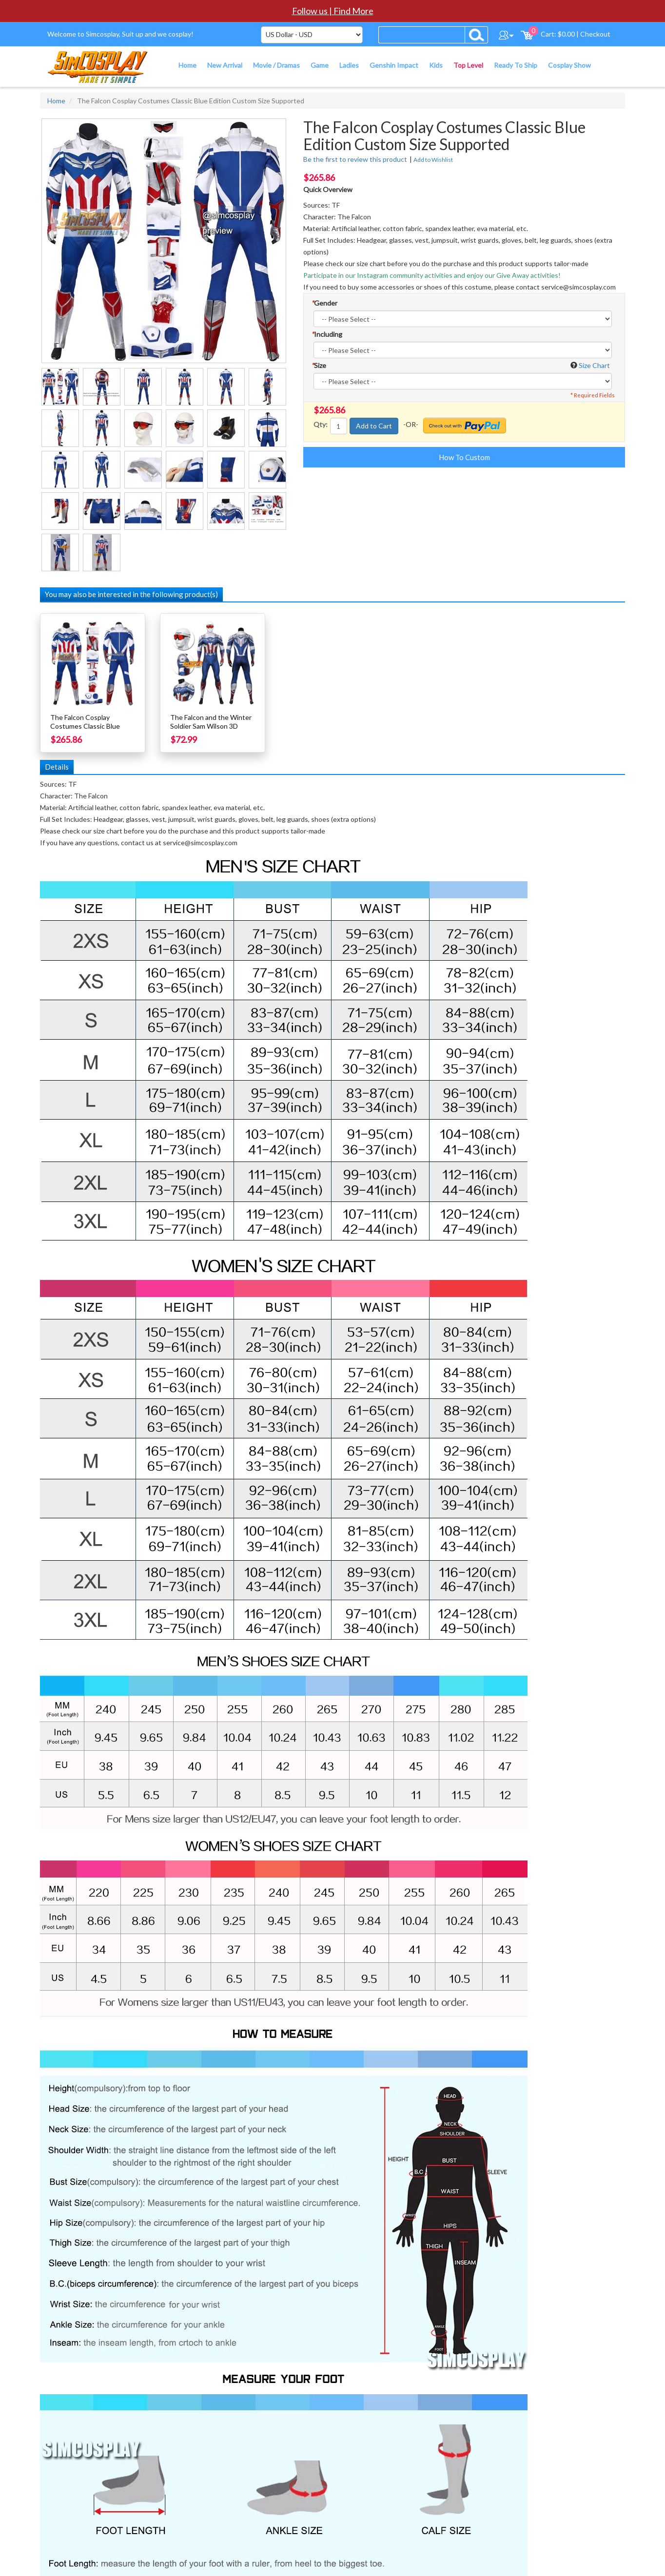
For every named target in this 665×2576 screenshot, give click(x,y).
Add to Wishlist (433, 159)
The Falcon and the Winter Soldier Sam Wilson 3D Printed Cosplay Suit (211, 726)
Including (326, 334)
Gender (324, 303)
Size (318, 365)
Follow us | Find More (332, 10)
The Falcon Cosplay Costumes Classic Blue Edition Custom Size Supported (85, 730)
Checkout (595, 34)
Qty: (320, 424)
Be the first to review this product (355, 159)
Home (56, 101)
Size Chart (594, 365)
